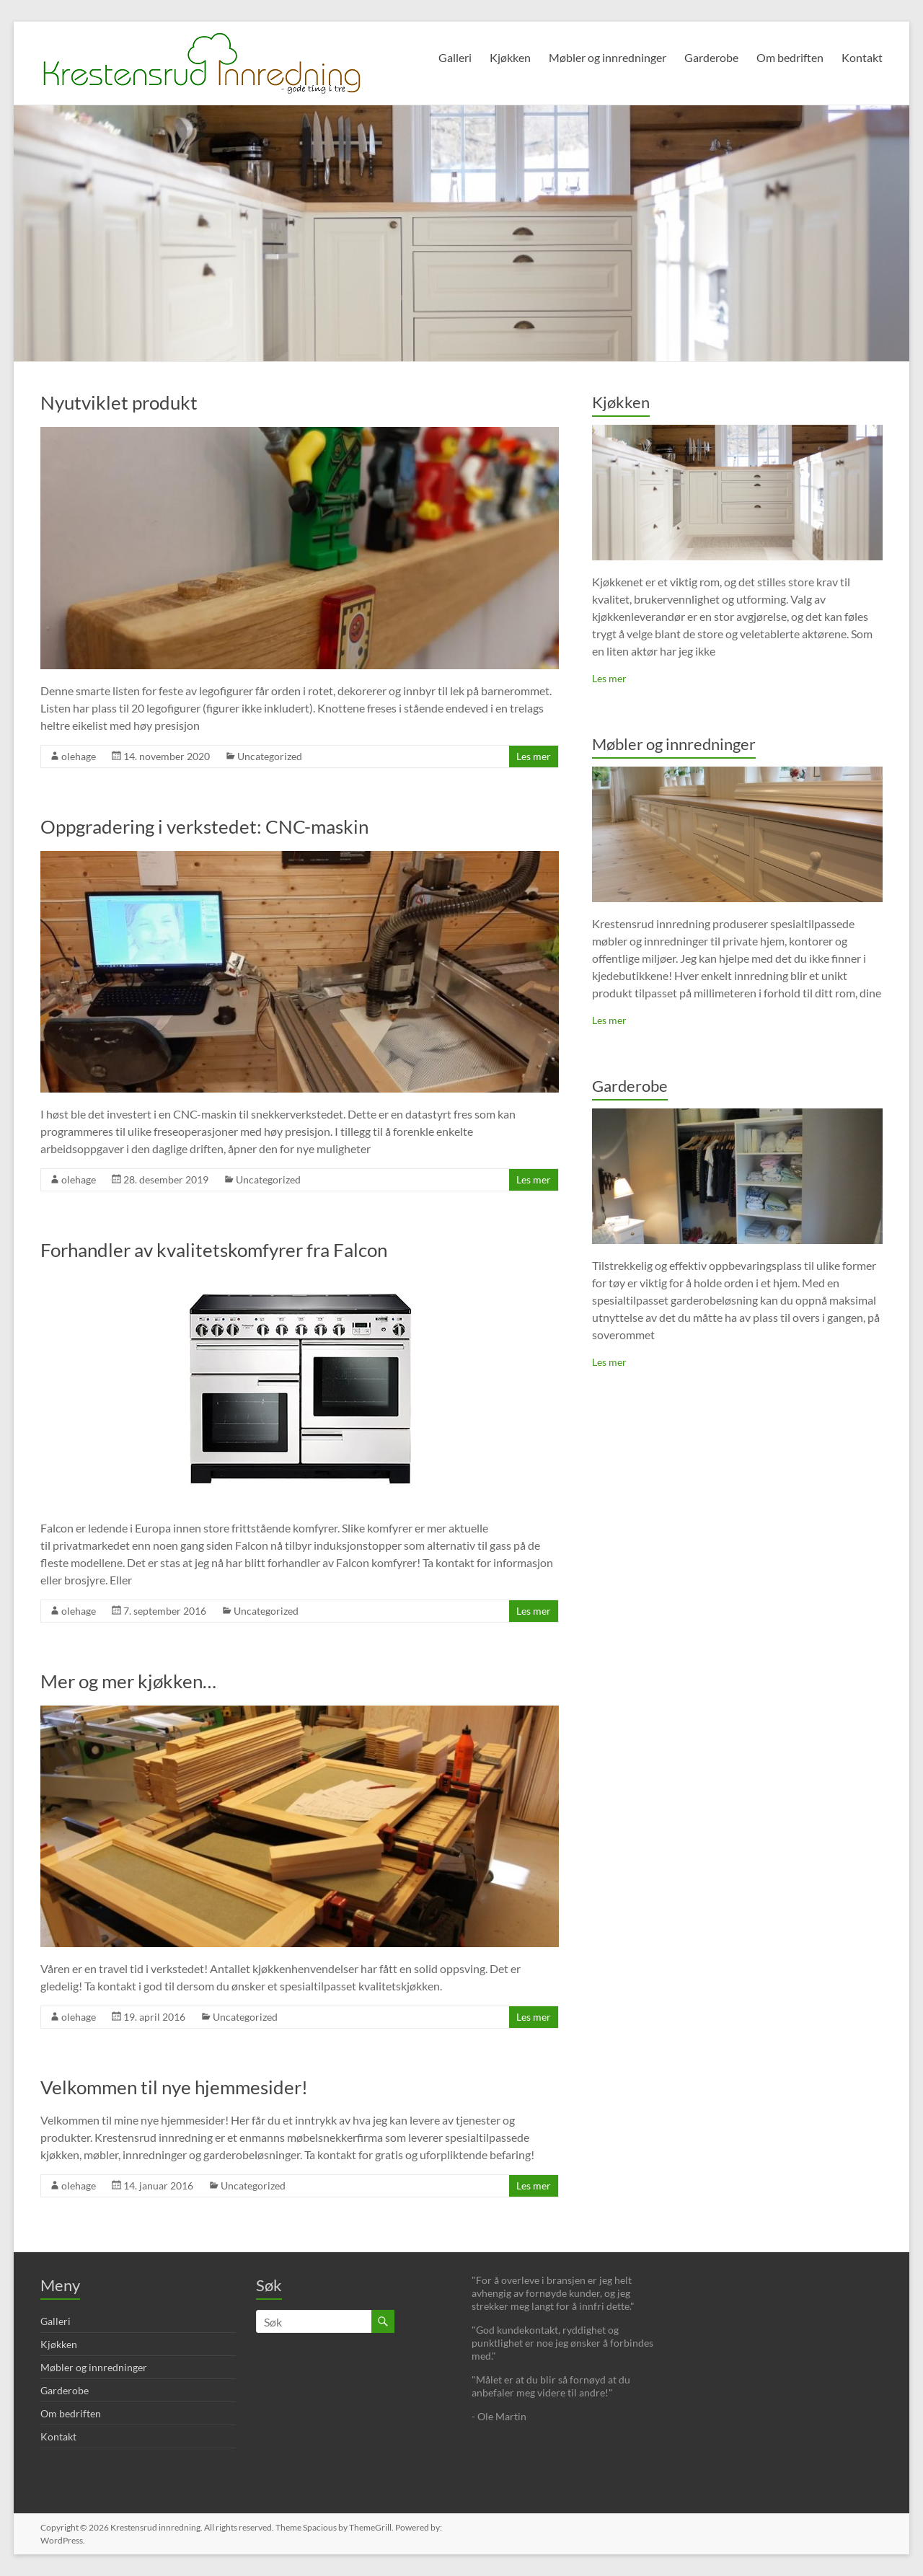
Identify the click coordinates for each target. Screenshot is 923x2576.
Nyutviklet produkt (119, 402)
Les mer (533, 756)
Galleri (455, 57)
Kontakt (862, 57)
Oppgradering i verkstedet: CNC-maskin (204, 826)
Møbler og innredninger (607, 57)
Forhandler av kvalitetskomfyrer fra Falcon (213, 1249)
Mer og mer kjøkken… (128, 1681)
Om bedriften (789, 57)
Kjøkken (510, 57)
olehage (78, 756)
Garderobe (711, 57)
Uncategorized (269, 756)
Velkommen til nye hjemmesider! (174, 2087)
